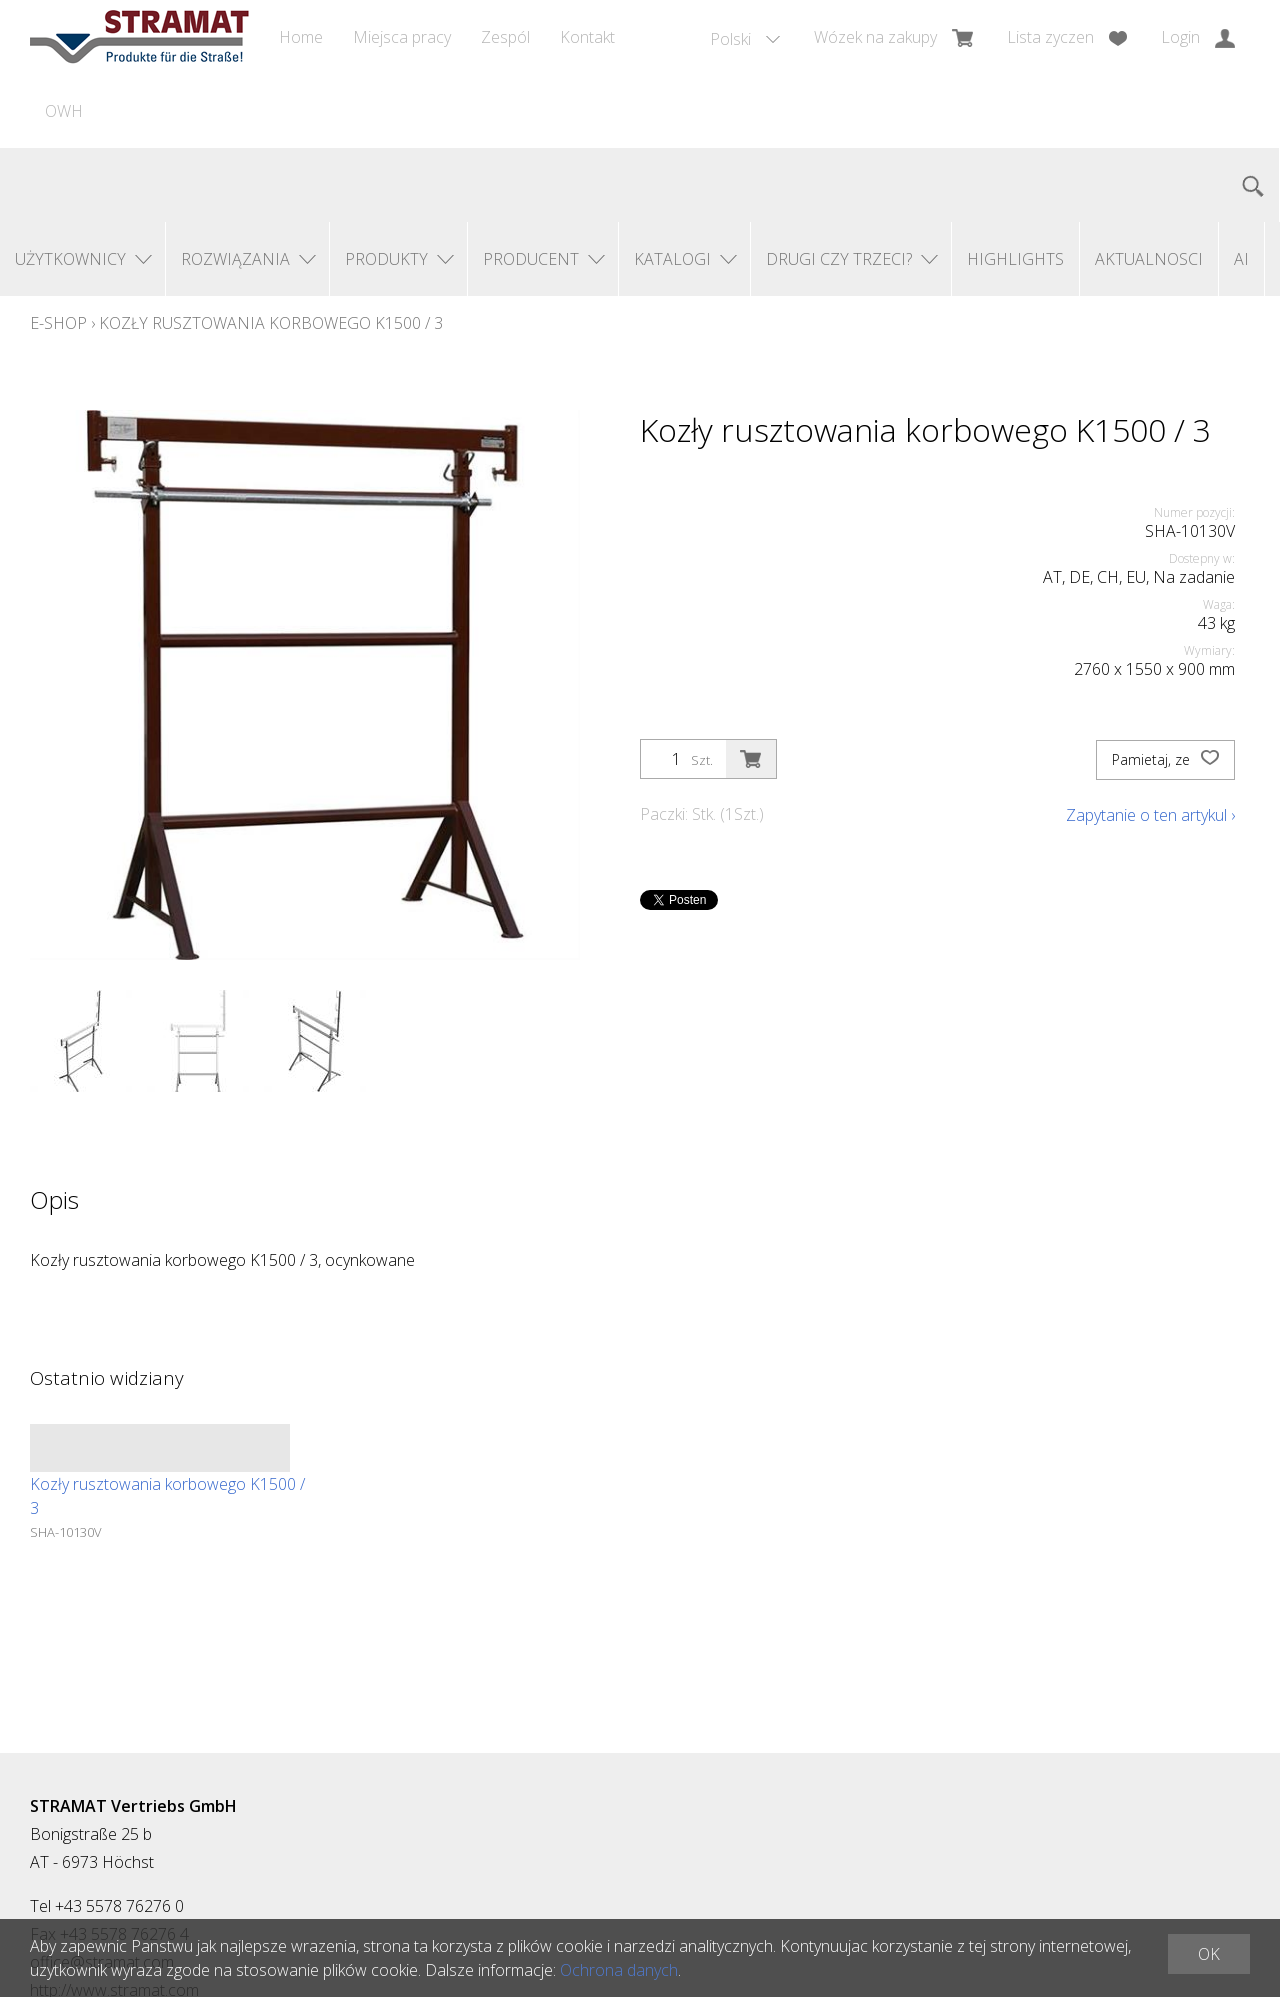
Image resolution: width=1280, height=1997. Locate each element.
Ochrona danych (619, 1970)
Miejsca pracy (402, 37)
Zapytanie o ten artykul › (1150, 815)
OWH (64, 111)
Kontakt (587, 37)
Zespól (505, 37)
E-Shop (58, 323)
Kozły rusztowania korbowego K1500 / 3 (271, 323)
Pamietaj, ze (1165, 760)
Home (301, 37)
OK (1209, 1954)
